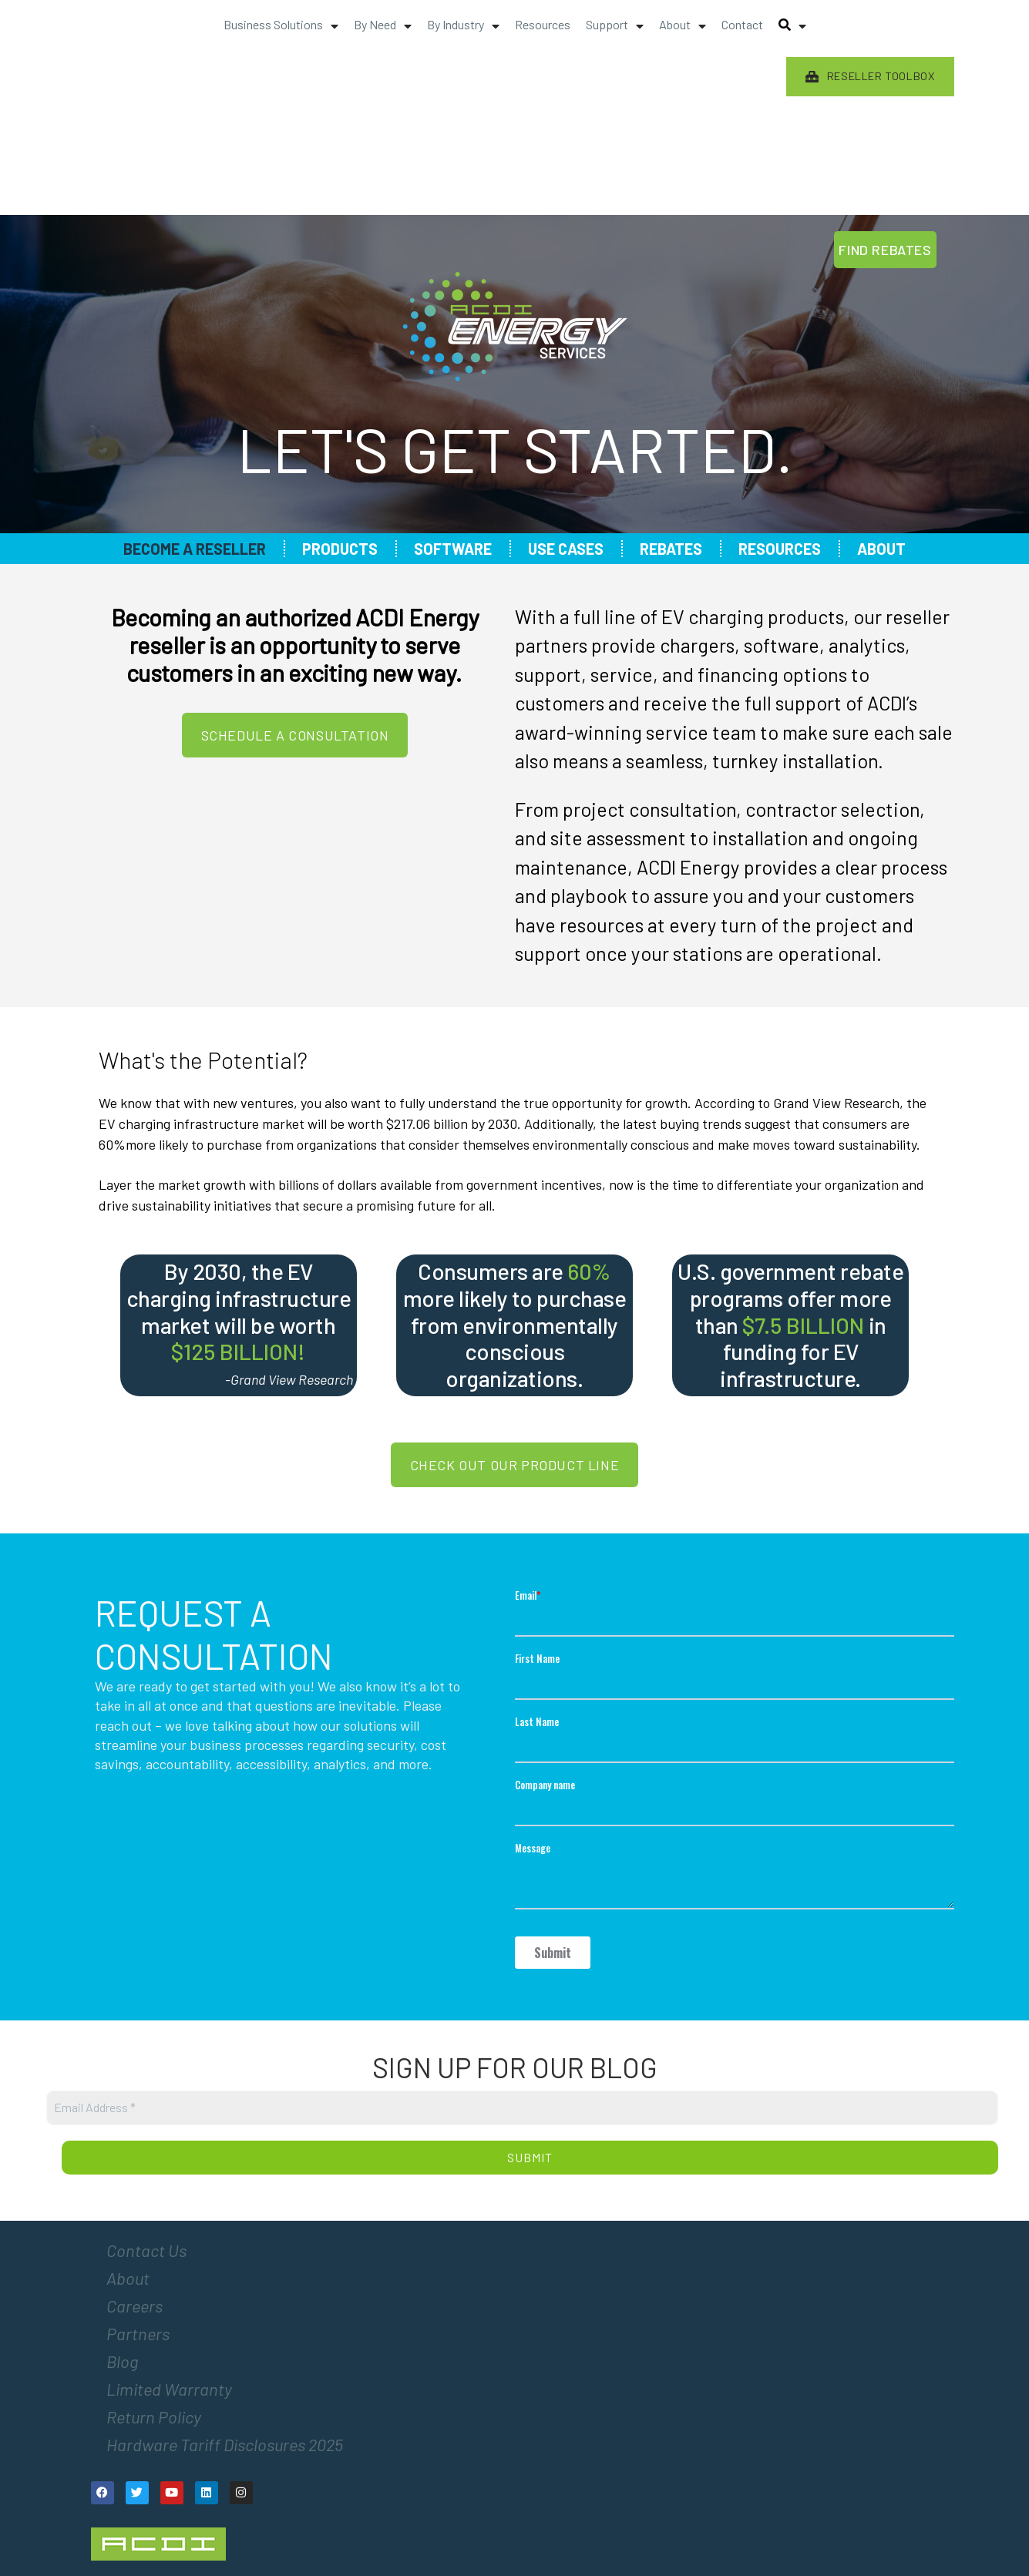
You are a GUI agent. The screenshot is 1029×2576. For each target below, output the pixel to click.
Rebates (671, 548)
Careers (134, 2306)
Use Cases (566, 548)
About (881, 548)
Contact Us (146, 2250)
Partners (138, 2333)
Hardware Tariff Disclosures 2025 (224, 2444)
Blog (122, 2361)
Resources (779, 548)
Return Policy (153, 2416)
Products (340, 548)
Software (453, 548)
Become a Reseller (194, 548)
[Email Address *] (522, 2108)
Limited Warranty (169, 2389)
